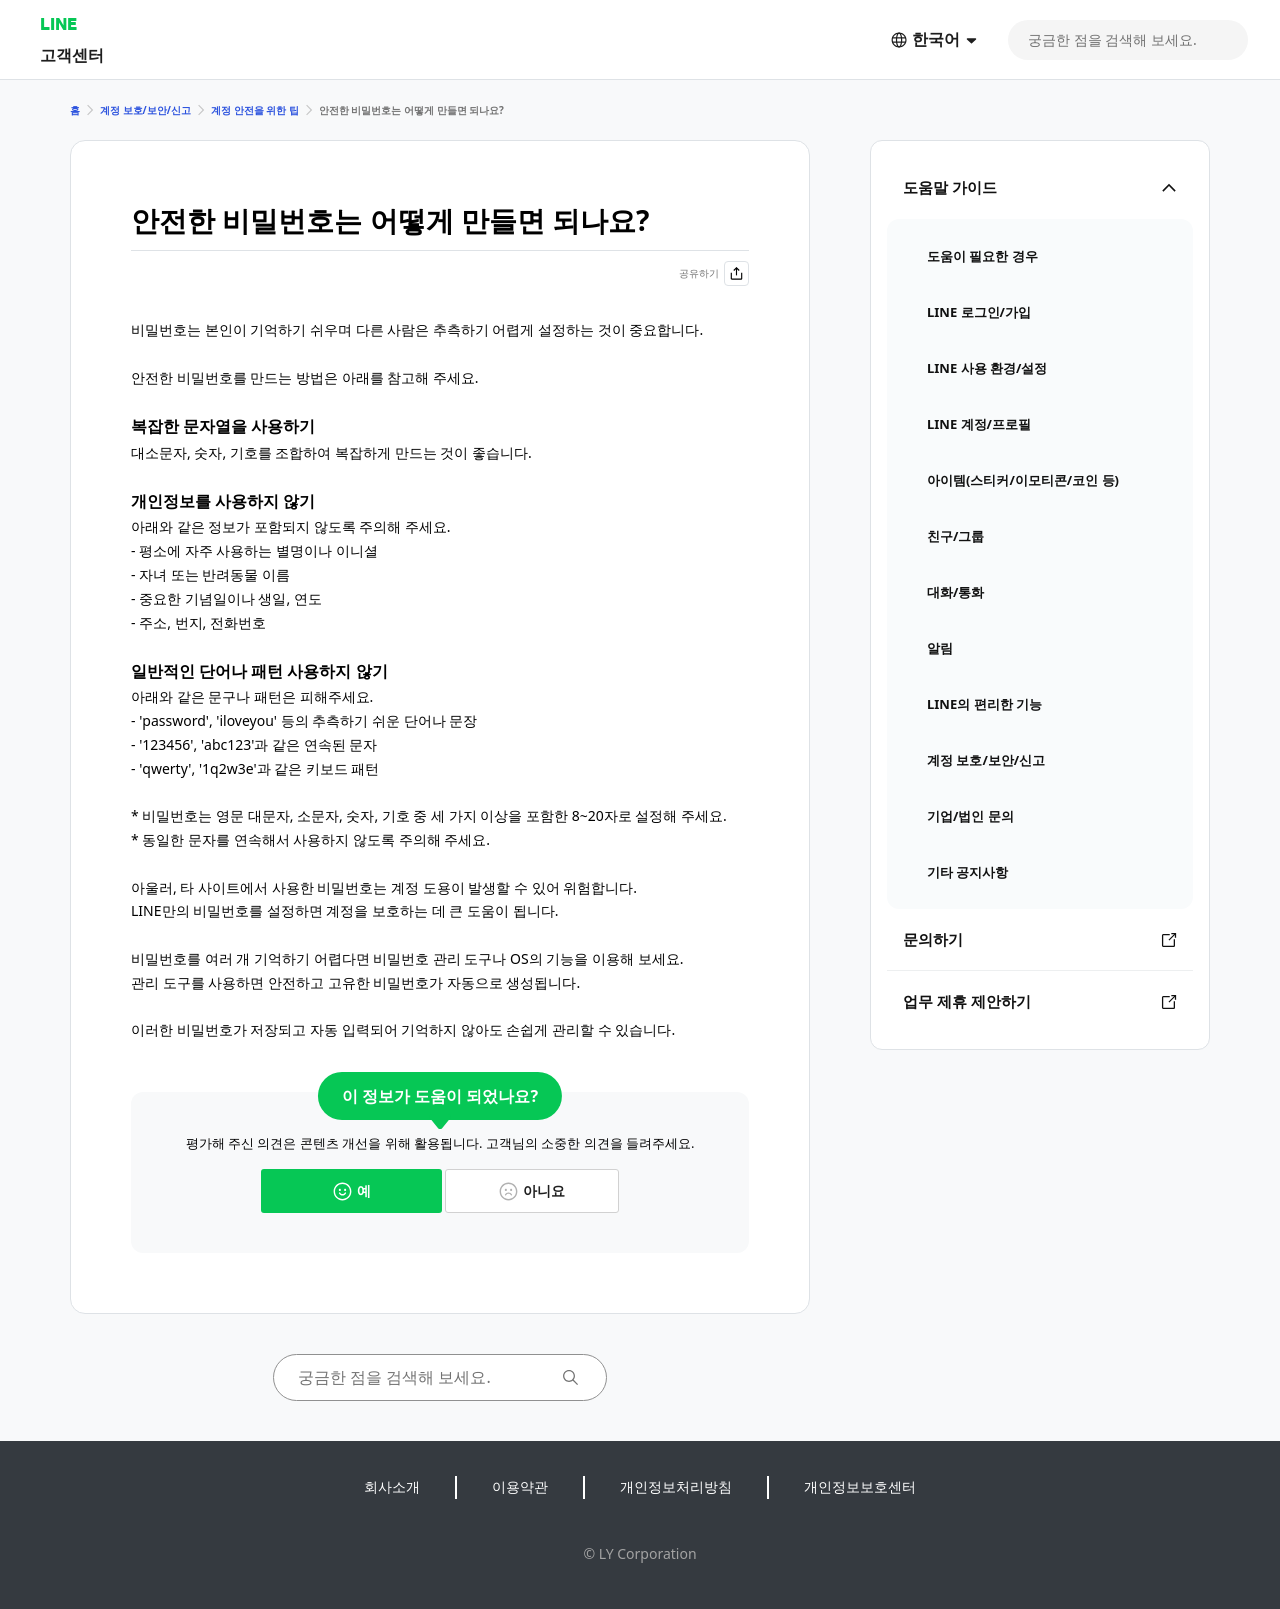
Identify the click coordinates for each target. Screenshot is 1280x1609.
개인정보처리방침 (676, 1486)
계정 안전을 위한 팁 (255, 110)
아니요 (532, 1190)
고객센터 (72, 54)
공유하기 (714, 273)
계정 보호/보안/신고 (145, 110)
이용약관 (520, 1486)
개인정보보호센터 (860, 1486)
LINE (58, 23)
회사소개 (392, 1486)
